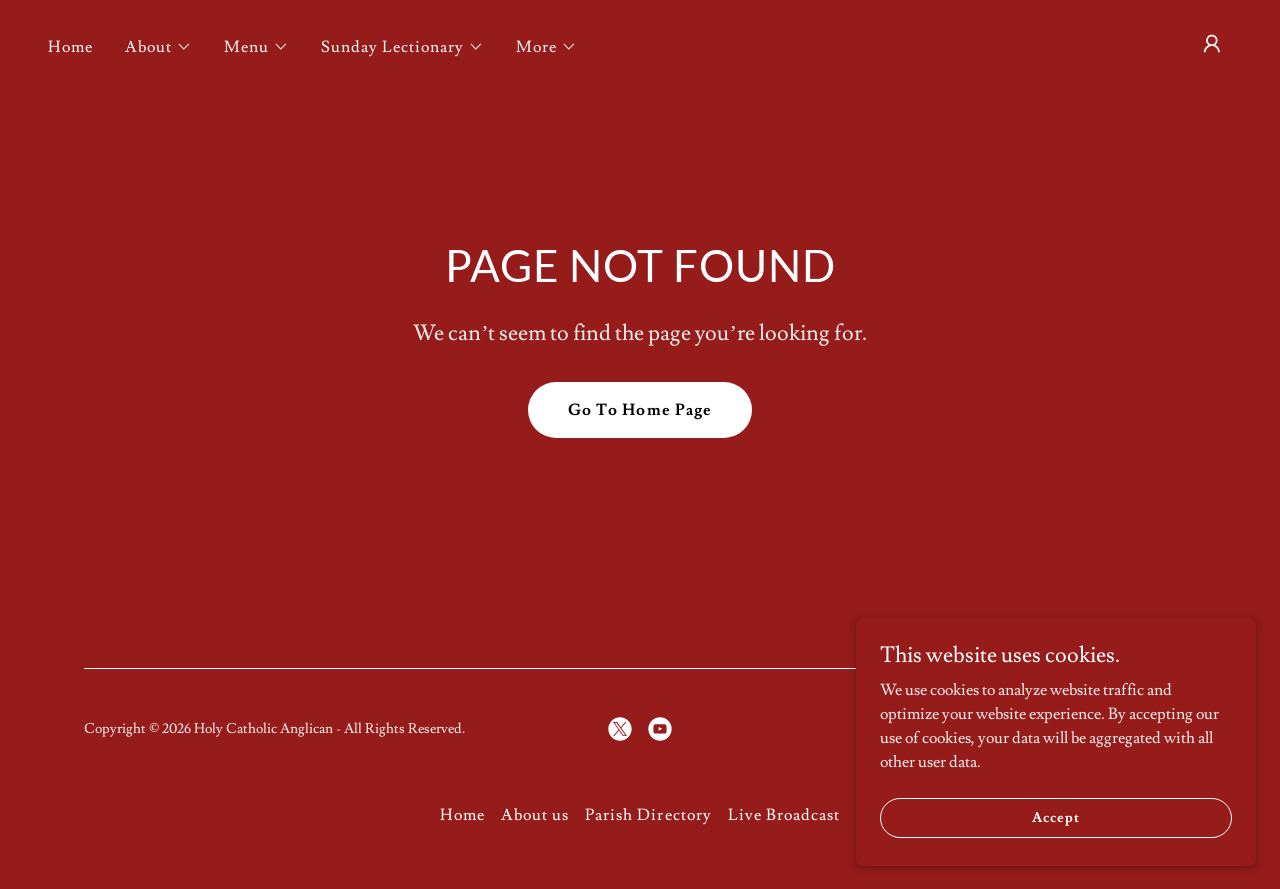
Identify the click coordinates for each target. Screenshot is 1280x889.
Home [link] (70, 47)
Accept (1055, 817)
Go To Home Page (639, 410)
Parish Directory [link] (648, 815)
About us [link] (535, 815)
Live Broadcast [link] (784, 815)
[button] (158, 47)
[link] (620, 729)
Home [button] (462, 815)
